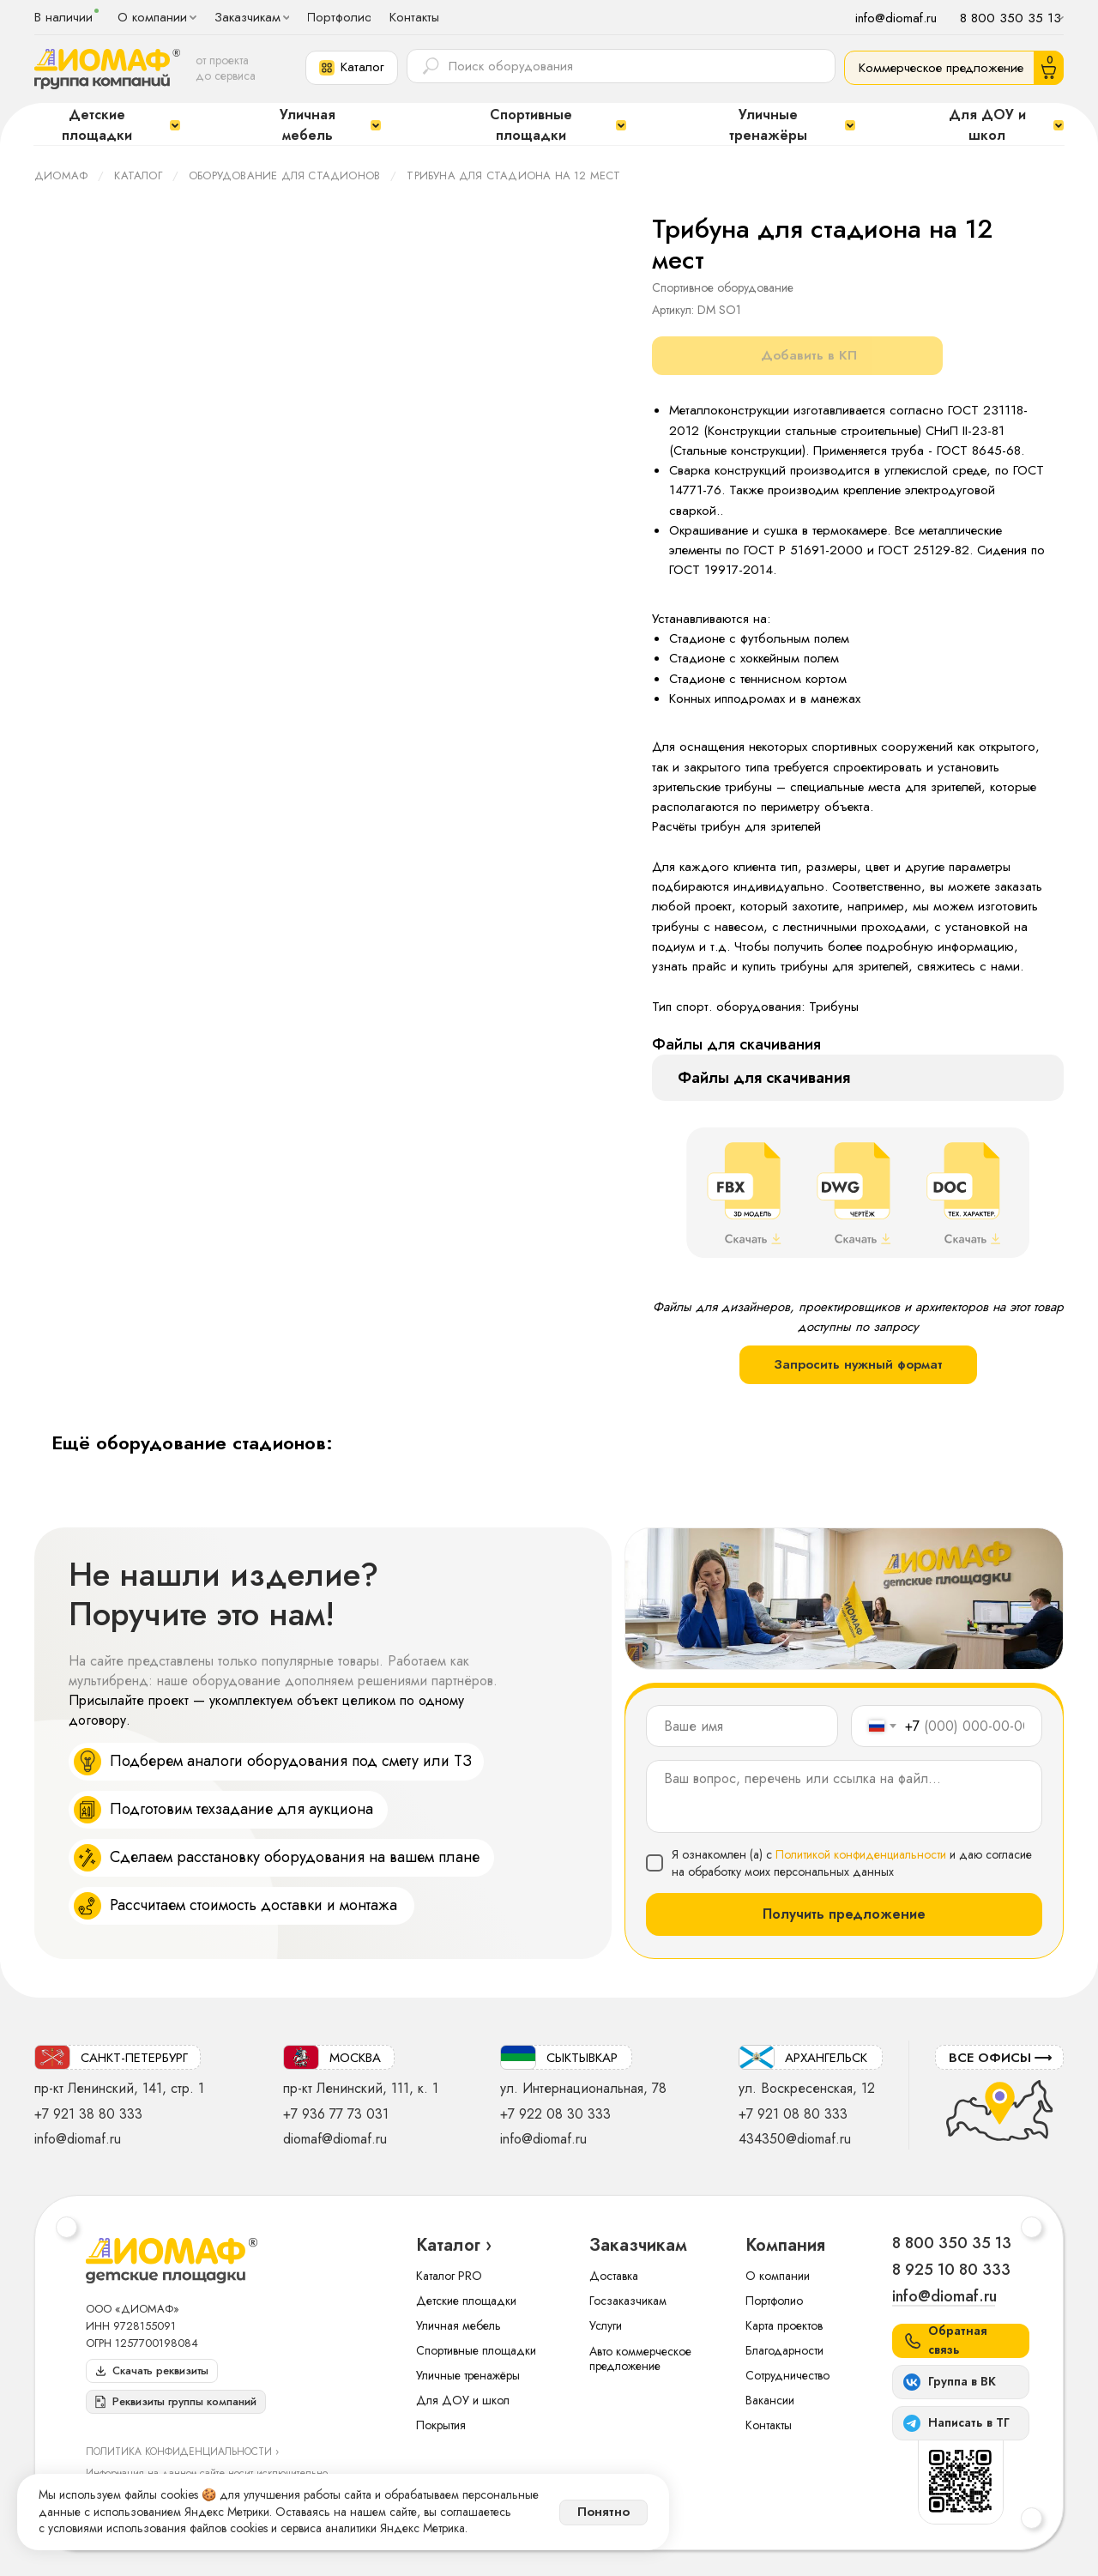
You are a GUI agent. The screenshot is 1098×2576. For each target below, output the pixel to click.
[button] (351, 68)
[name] (742, 1726)
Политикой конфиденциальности (860, 1854)
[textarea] (844, 1796)
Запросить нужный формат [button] (858, 1364)
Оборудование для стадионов (284, 175)
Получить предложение (844, 1914)
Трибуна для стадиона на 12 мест (513, 175)
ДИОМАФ (60, 175)
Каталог (137, 175)
